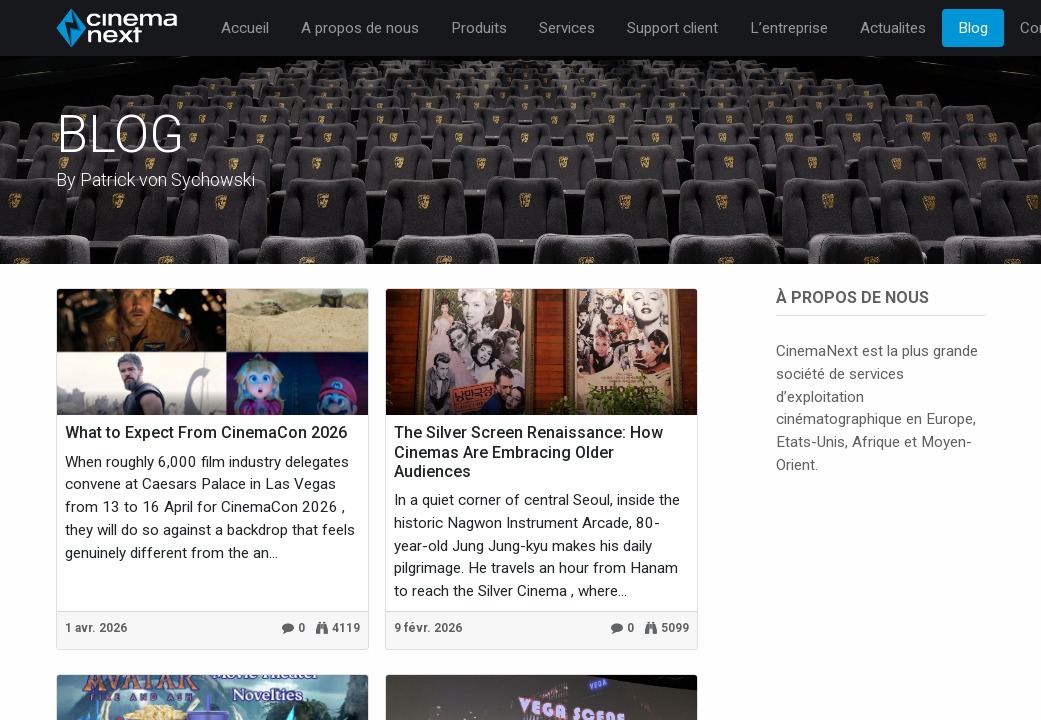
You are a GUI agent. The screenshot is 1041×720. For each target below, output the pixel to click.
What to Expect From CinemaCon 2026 (206, 432)
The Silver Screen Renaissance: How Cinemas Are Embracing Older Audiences (528, 451)
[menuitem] (245, 28)
